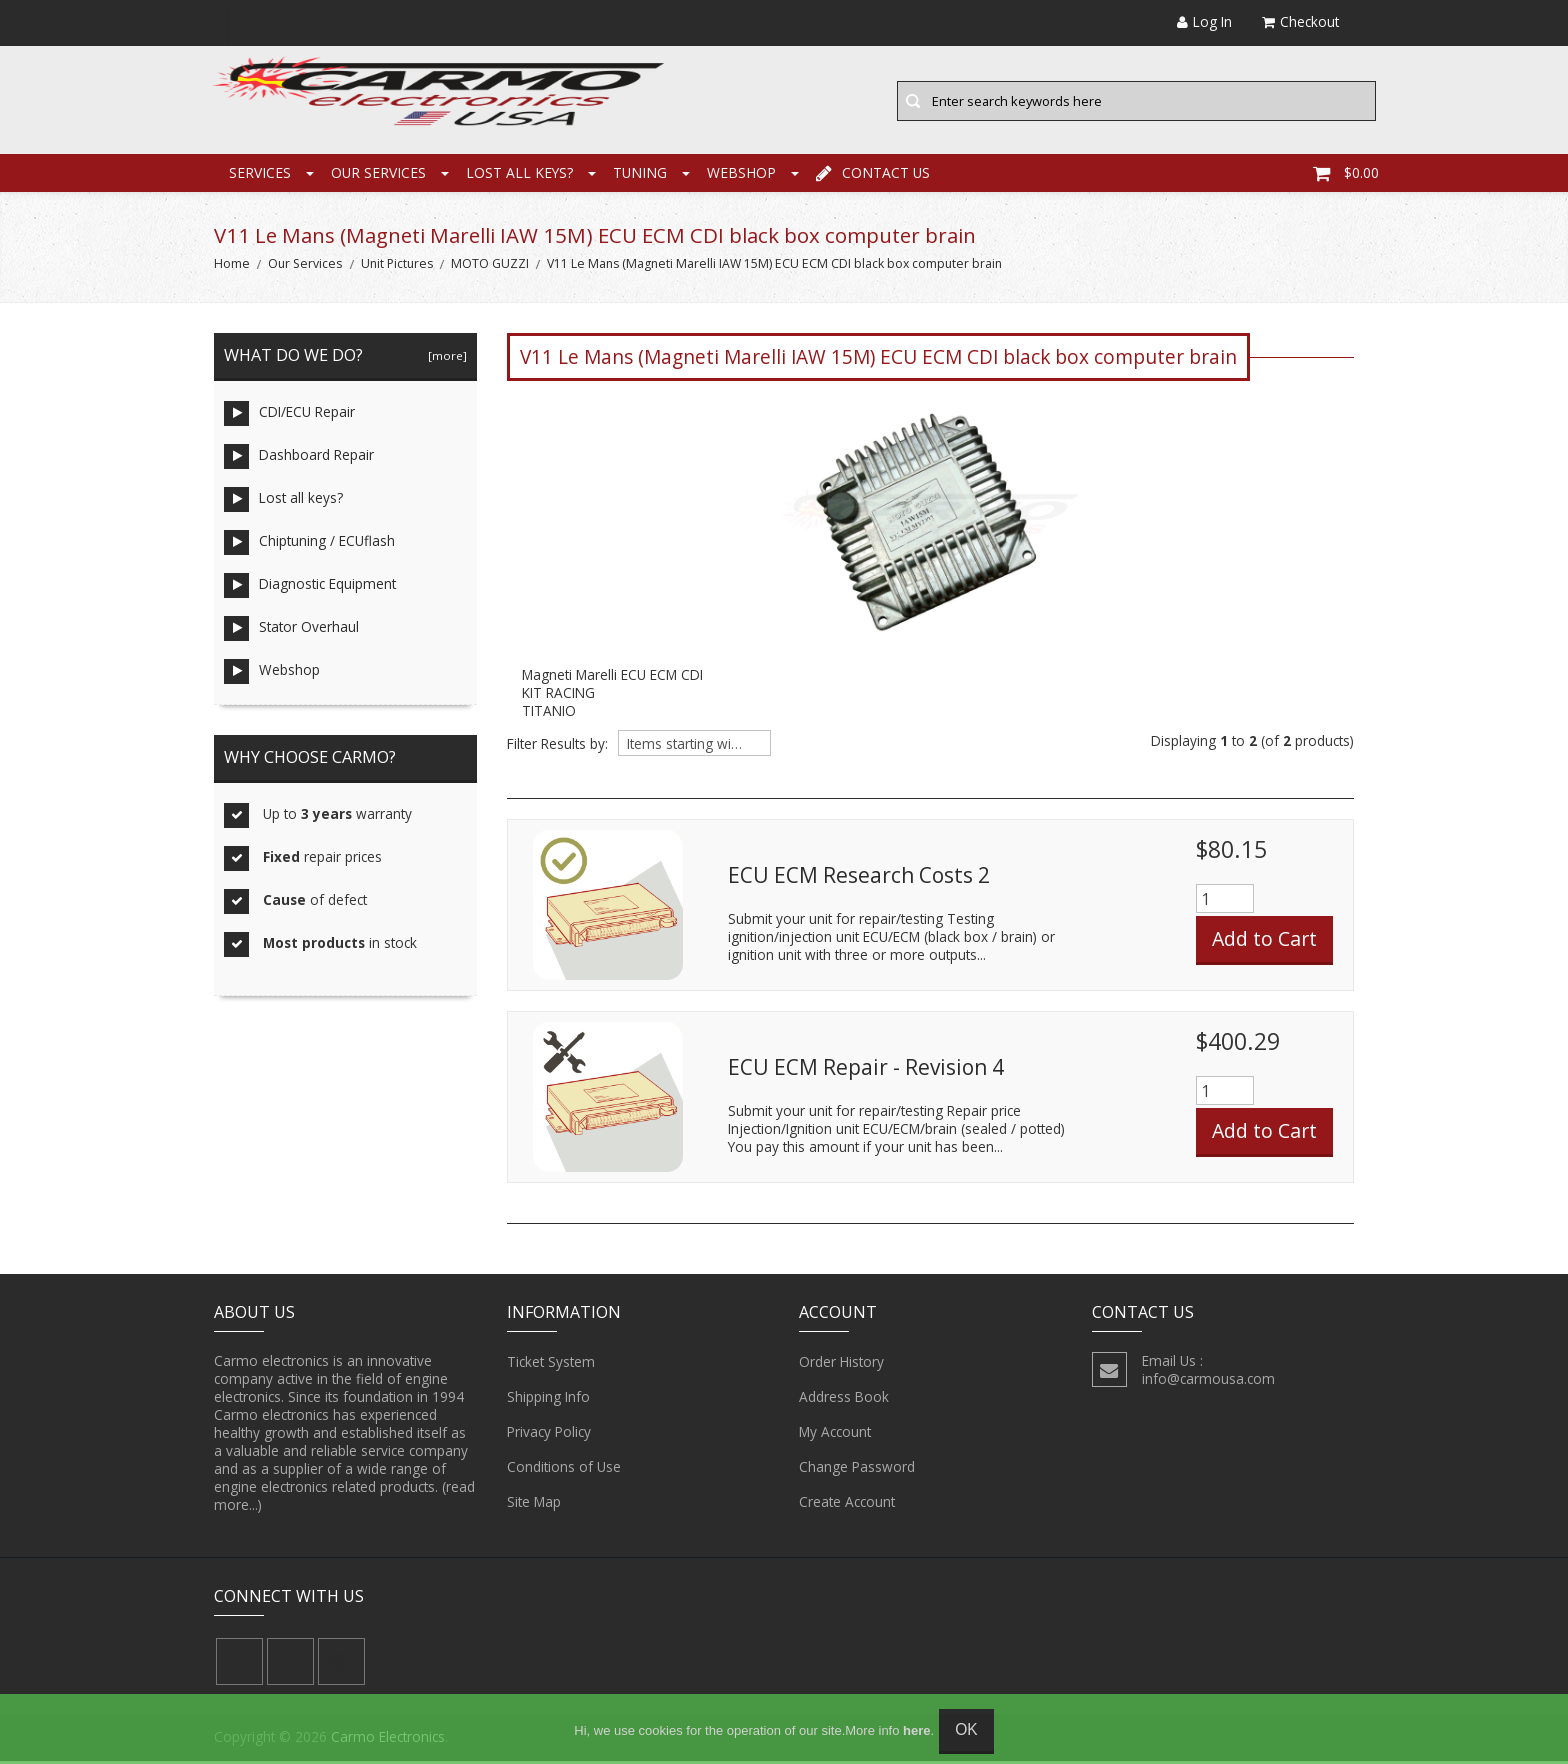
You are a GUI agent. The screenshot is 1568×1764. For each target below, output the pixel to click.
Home (232, 266)
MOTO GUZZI (490, 266)
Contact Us (873, 174)
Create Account (847, 1504)
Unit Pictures (397, 266)
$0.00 (1346, 174)
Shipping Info (548, 1399)
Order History (841, 1364)
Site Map (534, 1504)
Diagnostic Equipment (310, 588)
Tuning (640, 174)
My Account (835, 1434)
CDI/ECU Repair (289, 416)
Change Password (857, 1469)
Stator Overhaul (291, 631)
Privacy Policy (549, 1434)
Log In (1204, 21)
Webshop (741, 174)
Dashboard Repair (299, 459)
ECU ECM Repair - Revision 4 (866, 1069)
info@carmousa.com (1208, 1380)
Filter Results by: (557, 747)
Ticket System (551, 1364)
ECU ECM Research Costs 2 (859, 877)
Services (260, 174)
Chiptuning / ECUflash (309, 545)
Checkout (1300, 21)
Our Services (378, 174)
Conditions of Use (564, 1469)
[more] (444, 358)
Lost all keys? (519, 174)
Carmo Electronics (388, 1739)
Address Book (844, 1399)
